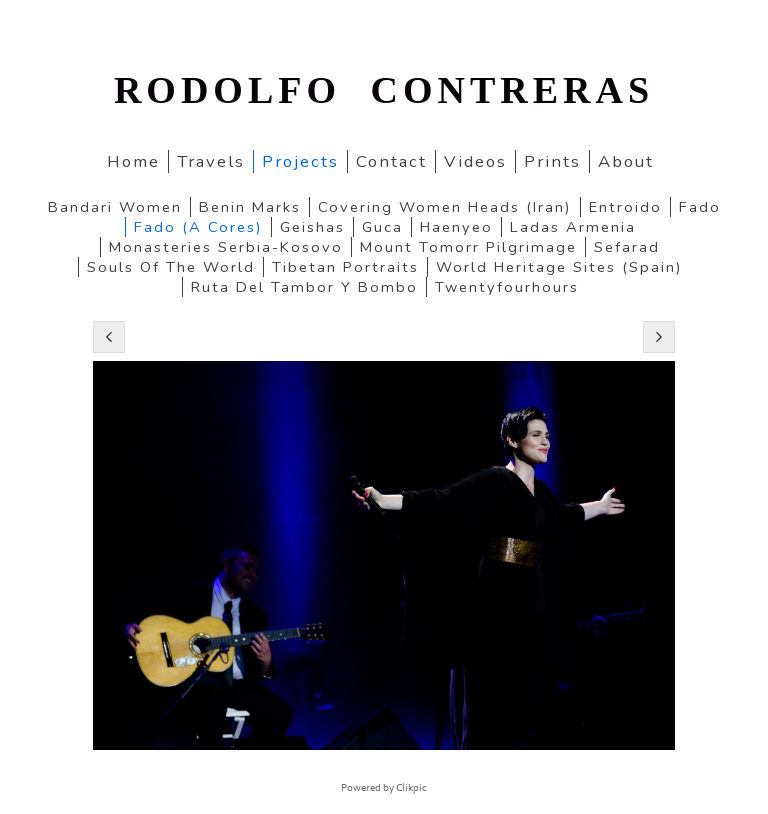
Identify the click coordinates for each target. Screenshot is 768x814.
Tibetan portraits (345, 267)
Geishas (312, 227)
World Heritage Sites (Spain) (559, 267)
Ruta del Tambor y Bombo (304, 287)
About (626, 161)
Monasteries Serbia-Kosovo (226, 247)
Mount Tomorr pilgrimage (468, 247)
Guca (382, 227)
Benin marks (250, 207)
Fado (700, 207)
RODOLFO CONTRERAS (384, 90)
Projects (300, 161)
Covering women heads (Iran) (445, 207)
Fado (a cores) (198, 227)
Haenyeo (456, 227)
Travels (211, 161)
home (133, 161)
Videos (475, 161)
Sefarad (627, 247)
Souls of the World (171, 267)
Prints (552, 161)
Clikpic (411, 788)
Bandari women (115, 207)
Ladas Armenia (573, 227)
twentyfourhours (507, 287)
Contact (391, 161)
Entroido (625, 207)
